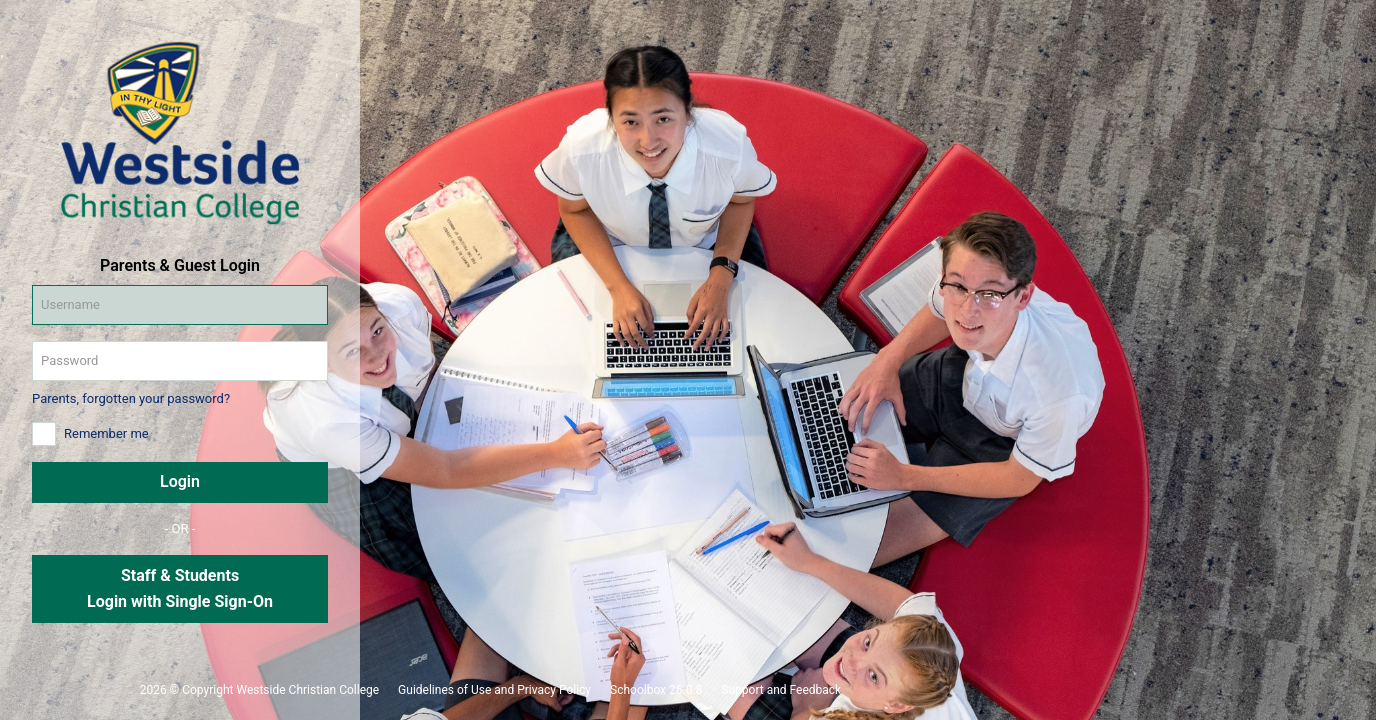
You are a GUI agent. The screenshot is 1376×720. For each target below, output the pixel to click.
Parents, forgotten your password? (131, 398)
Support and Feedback (781, 690)
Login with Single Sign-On (180, 601)
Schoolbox (638, 690)
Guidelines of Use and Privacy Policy (494, 690)
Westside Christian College (307, 690)
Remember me (106, 433)
